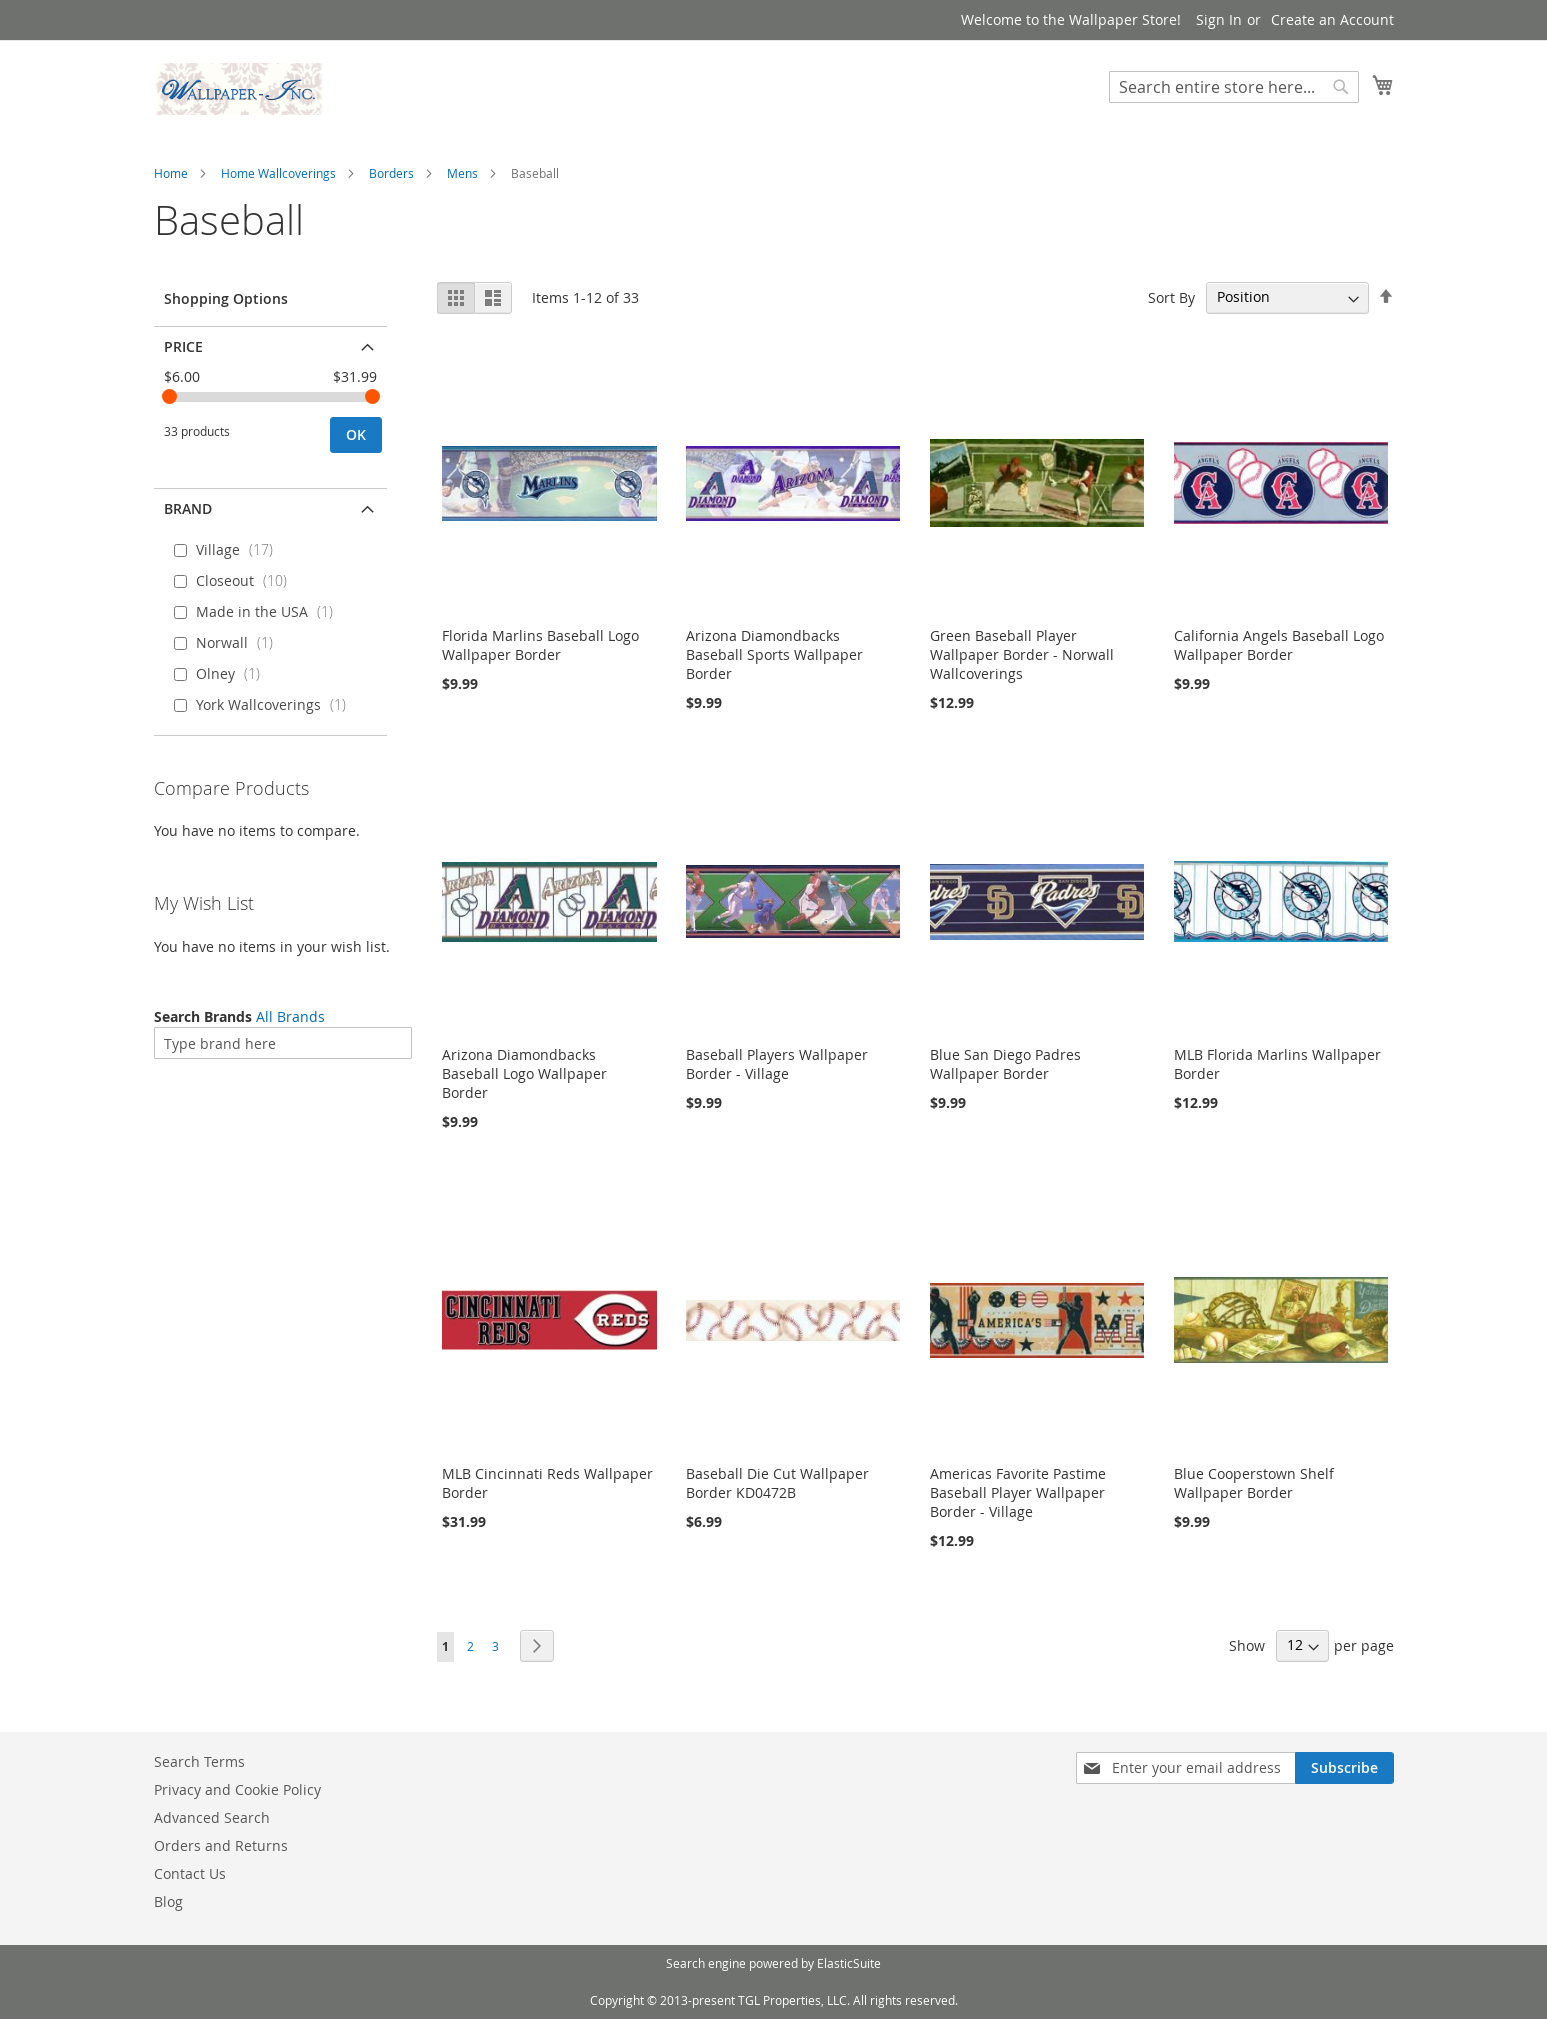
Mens (462, 173)
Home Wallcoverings (278, 173)
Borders (391, 173)
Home (171, 173)
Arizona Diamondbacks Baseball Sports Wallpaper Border (774, 654)
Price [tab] (183, 346)
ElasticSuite (849, 1963)
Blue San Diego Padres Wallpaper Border (1005, 1064)
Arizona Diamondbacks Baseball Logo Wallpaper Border (524, 1073)
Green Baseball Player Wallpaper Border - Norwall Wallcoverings (1022, 654)
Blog (168, 1901)
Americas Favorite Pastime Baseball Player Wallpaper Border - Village (1018, 1492)
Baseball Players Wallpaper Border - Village (777, 1064)
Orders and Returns (221, 1845)
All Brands (290, 1016)
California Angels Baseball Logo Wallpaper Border (1279, 645)
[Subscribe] (1344, 1768)
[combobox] (1234, 87)
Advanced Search (212, 1817)
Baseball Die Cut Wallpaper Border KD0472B (777, 1483)
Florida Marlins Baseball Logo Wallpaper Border (540, 645)
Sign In (1219, 19)
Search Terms (199, 1761)
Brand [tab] (188, 508)
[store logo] (239, 89)
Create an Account (1332, 19)
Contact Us (190, 1873)
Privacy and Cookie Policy (237, 1789)
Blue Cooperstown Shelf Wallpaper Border (1254, 1483)
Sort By (1171, 296)
